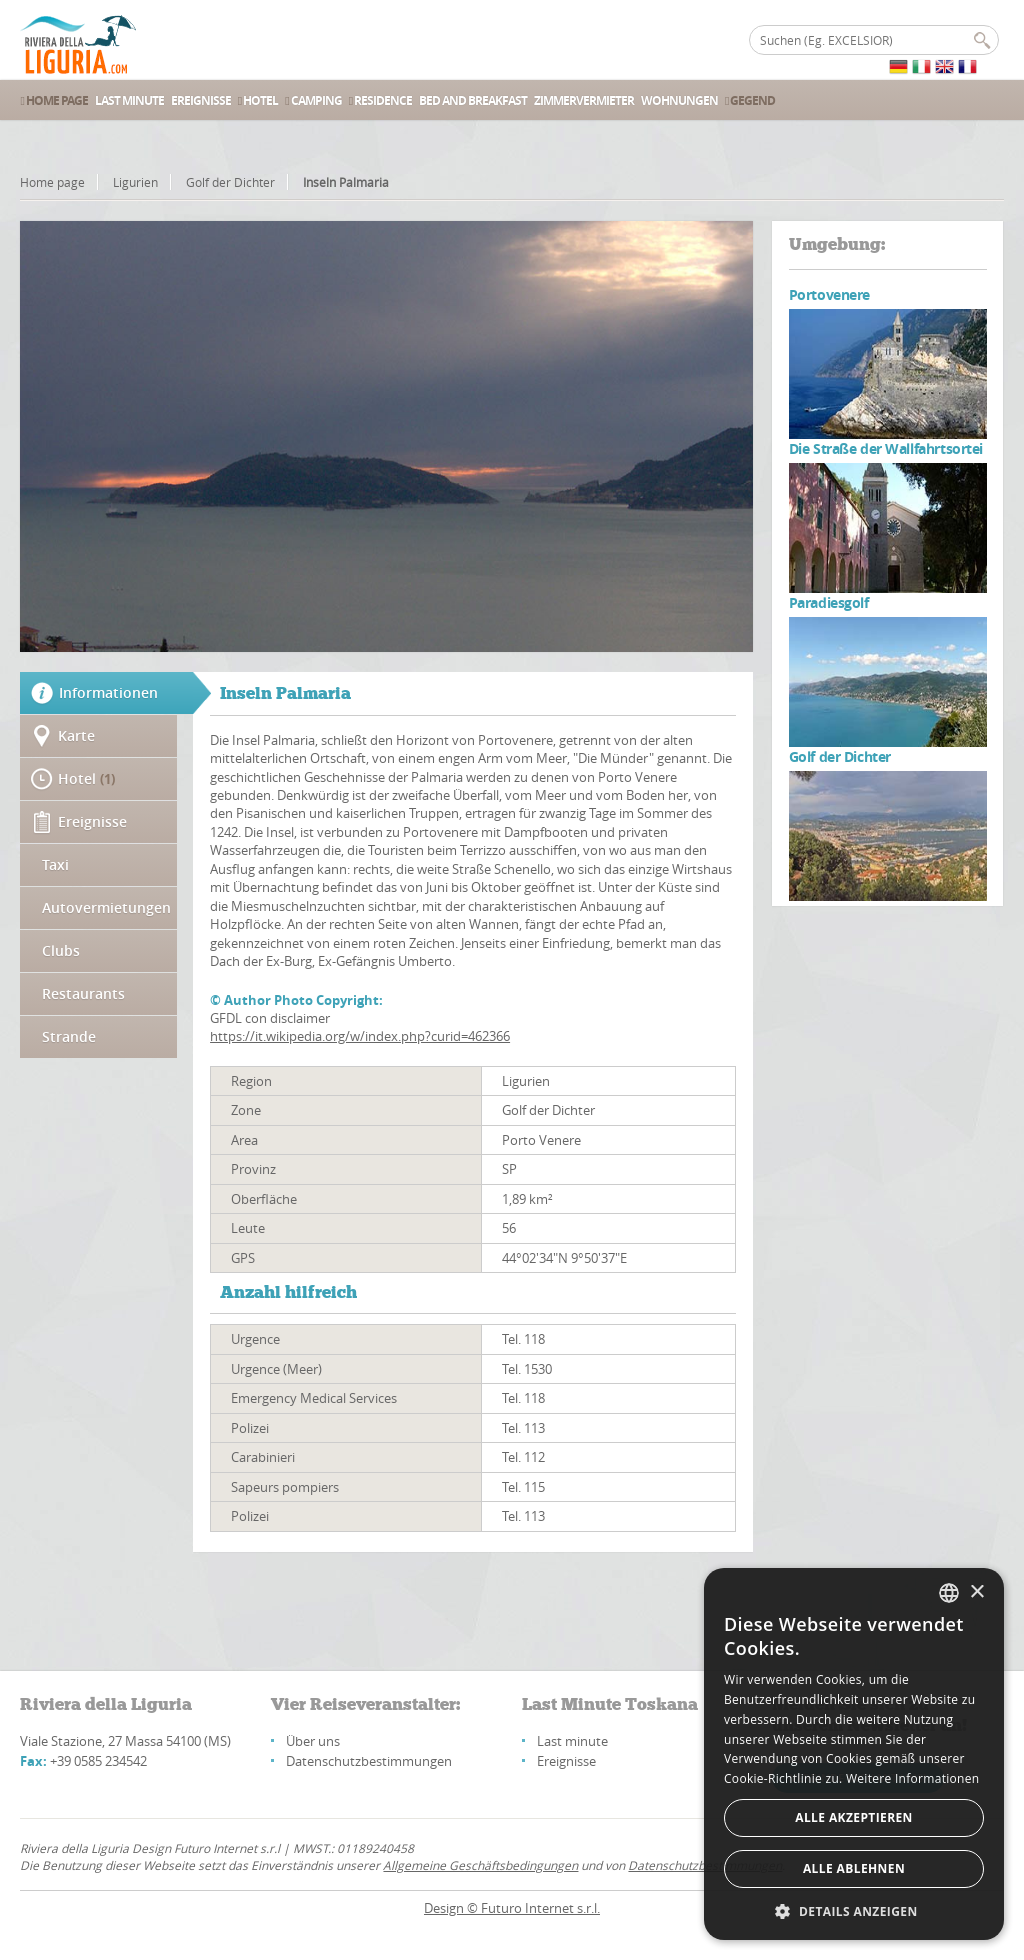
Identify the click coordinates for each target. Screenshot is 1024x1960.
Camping (313, 100)
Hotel (258, 100)
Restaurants (83, 993)
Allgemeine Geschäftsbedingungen (480, 1865)
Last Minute (129, 100)
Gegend (750, 100)
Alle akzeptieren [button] (854, 1817)
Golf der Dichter (230, 182)
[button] (854, 1910)
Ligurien (135, 182)
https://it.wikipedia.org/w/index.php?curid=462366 (360, 1036)
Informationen (108, 692)
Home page (52, 182)
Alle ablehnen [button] (854, 1868)
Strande (69, 1036)
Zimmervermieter (584, 100)
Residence (380, 100)
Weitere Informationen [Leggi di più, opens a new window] (913, 1778)
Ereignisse (201, 100)
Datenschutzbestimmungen (369, 1761)
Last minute (572, 1741)
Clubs (61, 950)
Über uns (313, 1741)
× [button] (976, 1592)
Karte (76, 735)
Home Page (53, 100)
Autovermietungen (106, 907)
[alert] (854, 1754)
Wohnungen (679, 100)
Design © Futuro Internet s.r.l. (512, 1908)
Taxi (55, 864)
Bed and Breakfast (473, 100)
